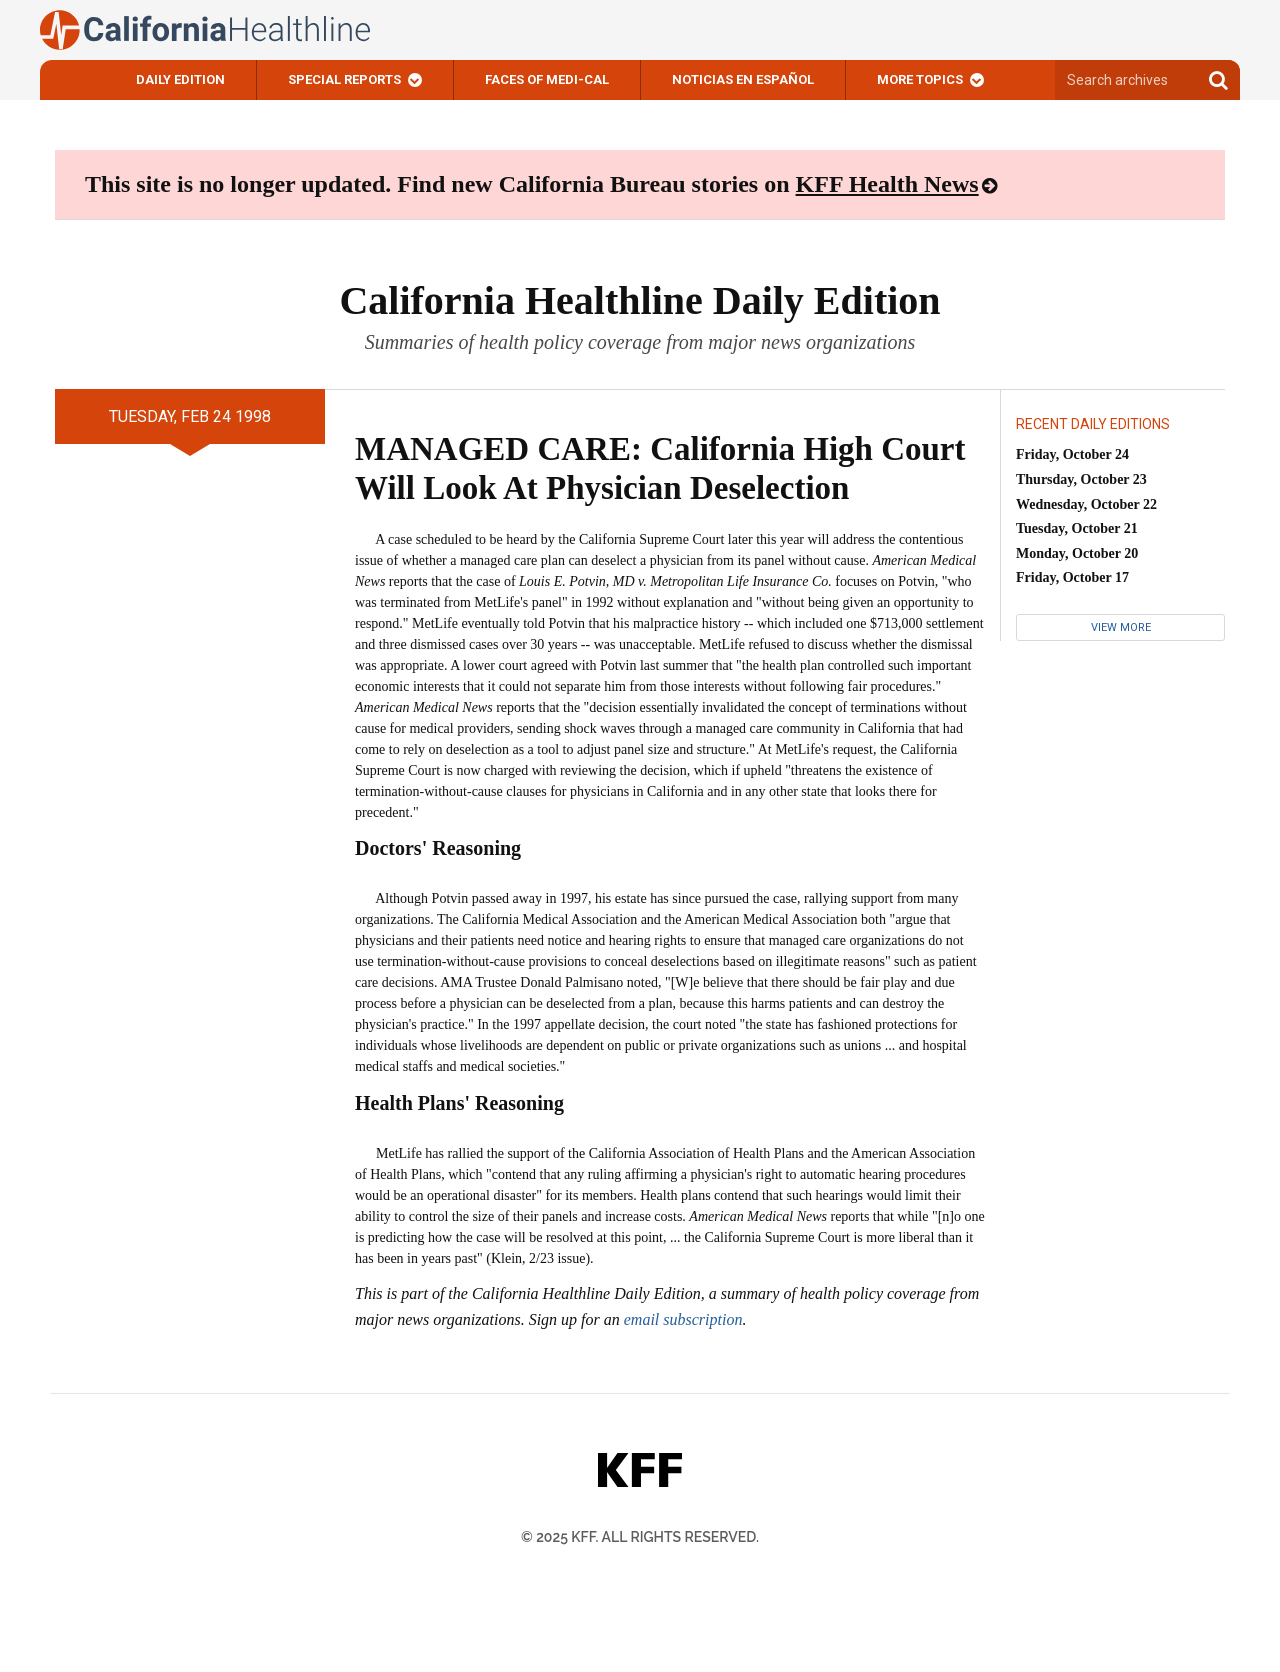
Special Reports (344, 79)
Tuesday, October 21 (1077, 528)
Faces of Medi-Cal (547, 79)
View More (1121, 627)
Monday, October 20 (1077, 553)
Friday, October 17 (1072, 577)
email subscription (683, 1319)
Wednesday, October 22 (1086, 504)
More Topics (920, 79)
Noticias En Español (743, 79)
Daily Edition (180, 79)
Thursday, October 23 (1081, 479)
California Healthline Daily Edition (639, 300)
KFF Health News (887, 184)
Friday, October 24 (1072, 454)
